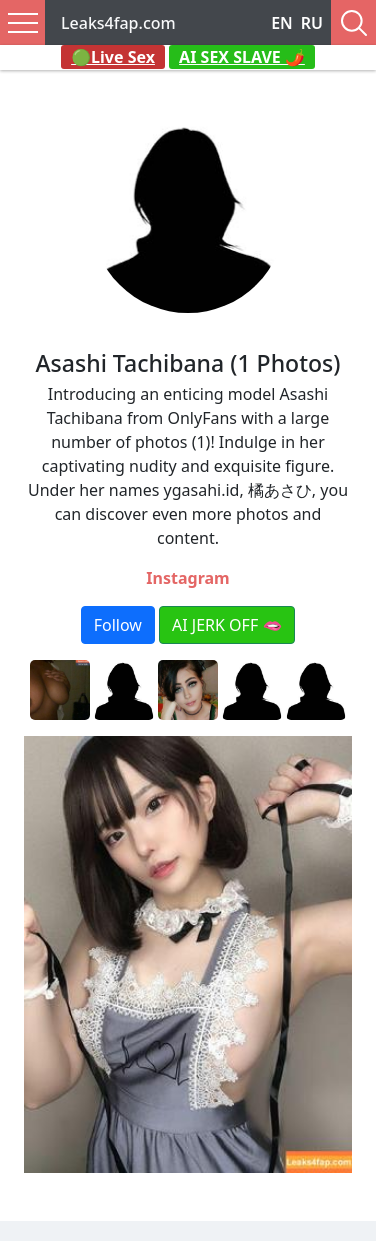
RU (312, 23)
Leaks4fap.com (118, 23)
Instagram (187, 578)
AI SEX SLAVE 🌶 (242, 57)
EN (282, 23)
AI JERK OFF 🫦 (227, 625)
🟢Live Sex (113, 57)
